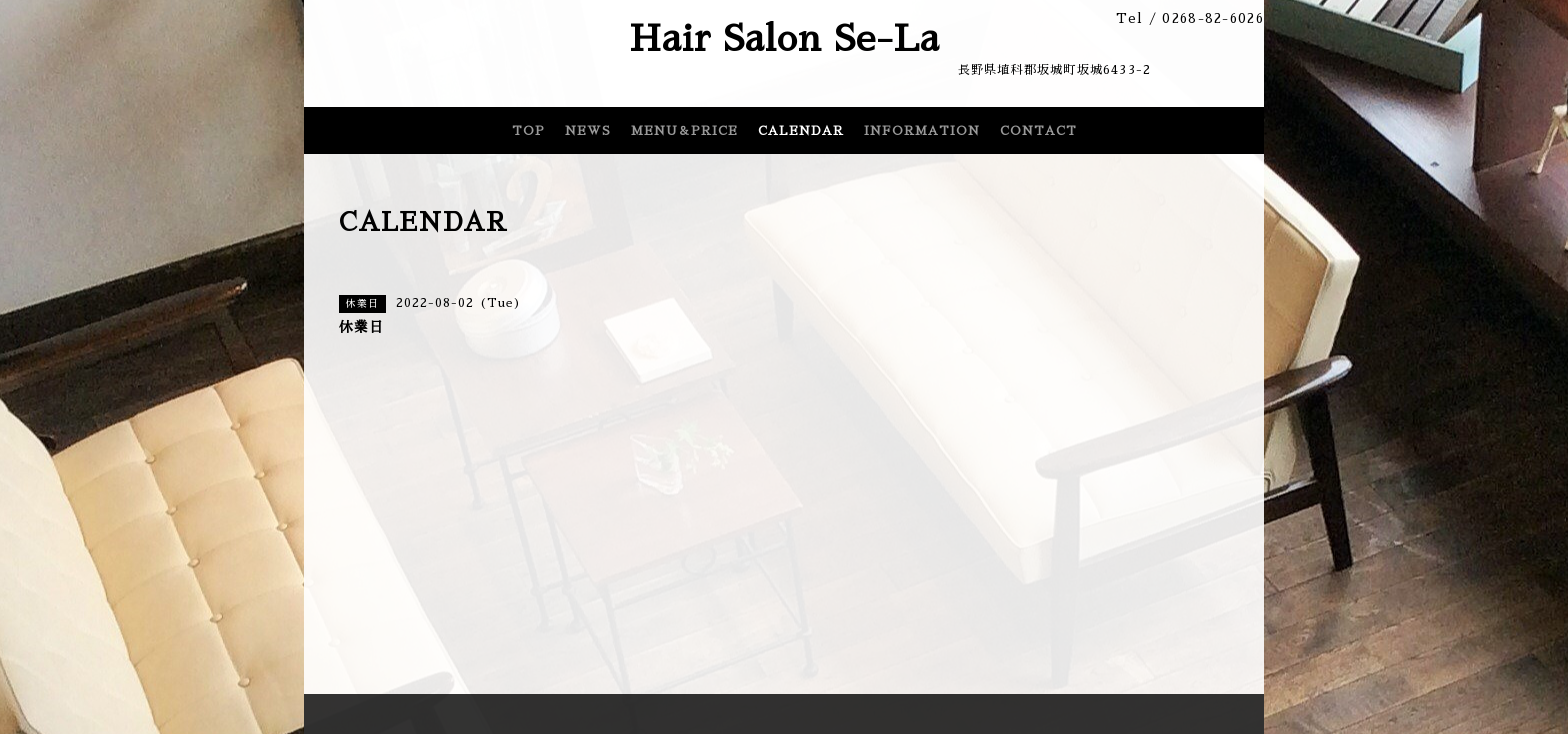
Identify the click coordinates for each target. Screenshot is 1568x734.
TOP (528, 131)
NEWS (588, 131)
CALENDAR (801, 131)
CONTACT (1038, 131)
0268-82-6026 (1213, 18)
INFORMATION (922, 131)
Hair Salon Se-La (784, 39)
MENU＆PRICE (684, 131)
